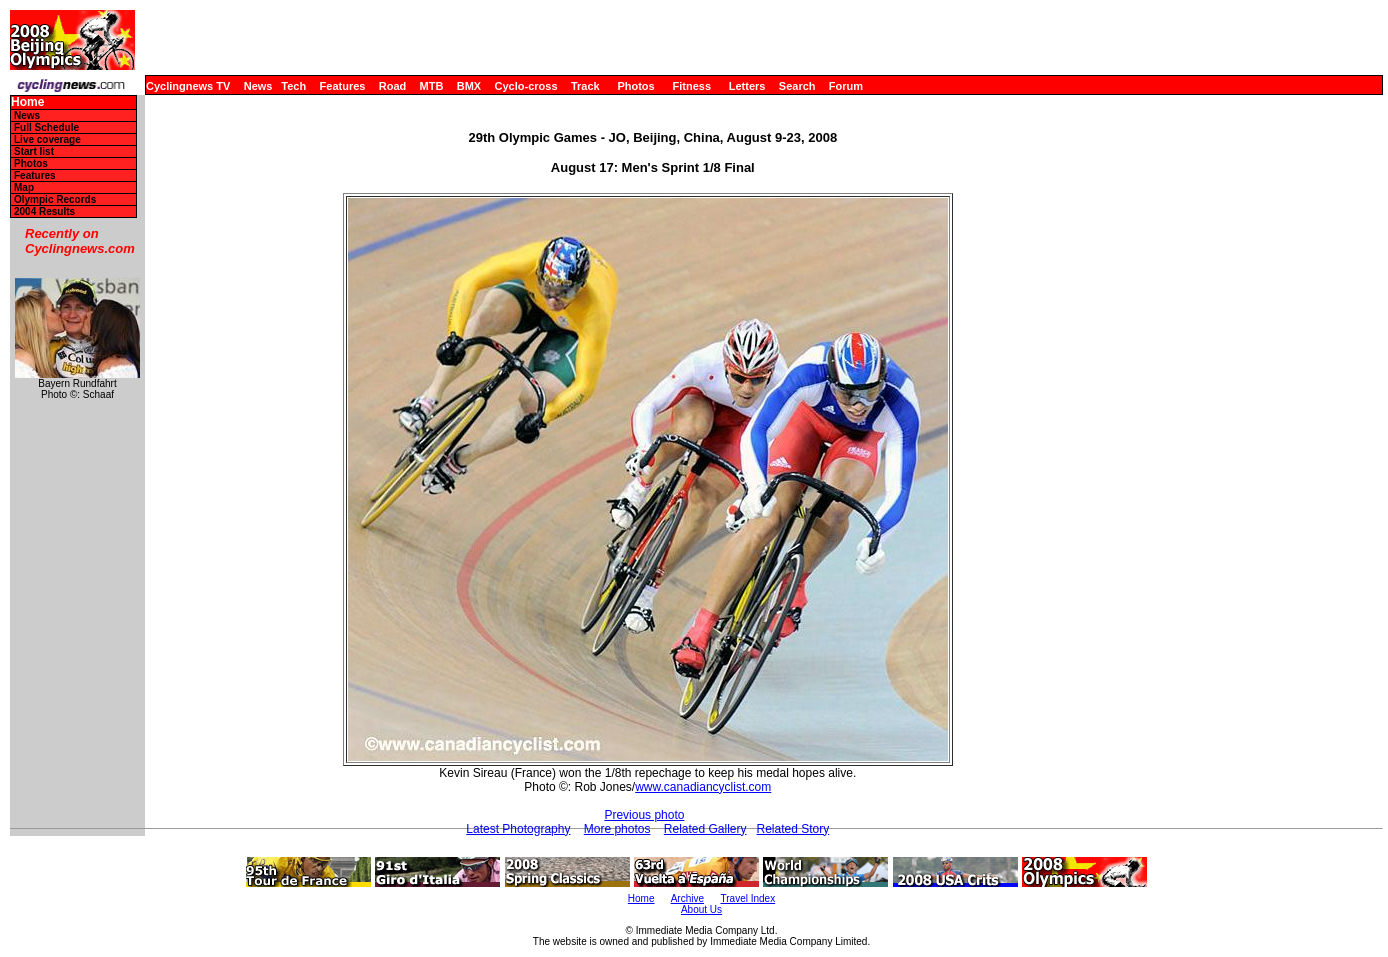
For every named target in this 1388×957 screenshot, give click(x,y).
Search (797, 86)
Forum (846, 86)
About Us (701, 909)
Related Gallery (705, 829)
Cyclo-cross (526, 86)
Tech (293, 86)
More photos (617, 829)
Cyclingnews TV (188, 86)
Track (585, 86)
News (258, 86)
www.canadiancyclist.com (703, 787)
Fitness (691, 86)
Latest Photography (518, 829)
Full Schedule (46, 127)
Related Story (793, 829)
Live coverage (47, 139)
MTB (432, 86)
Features (343, 86)
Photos (635, 86)
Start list (34, 151)
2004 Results (44, 211)
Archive (687, 898)
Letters (747, 86)
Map (24, 187)
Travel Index (748, 898)
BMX (469, 86)
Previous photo (644, 815)
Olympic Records (55, 199)
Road (393, 86)
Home (27, 102)
